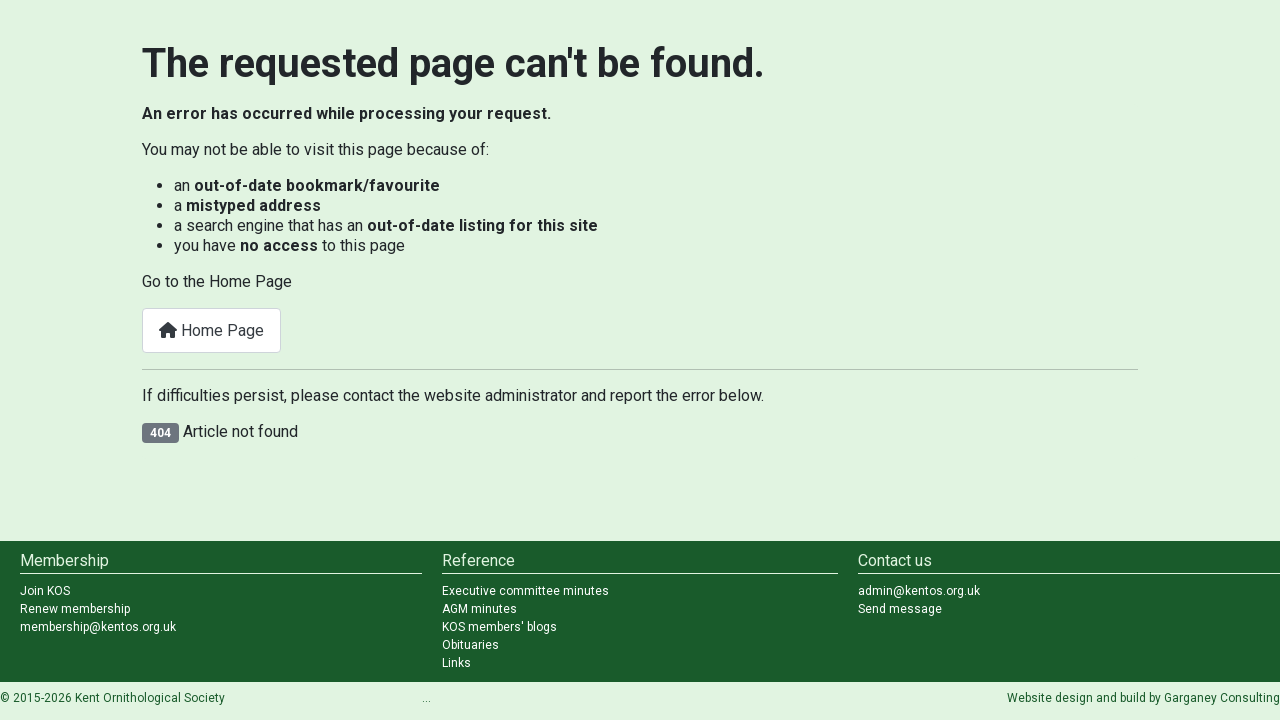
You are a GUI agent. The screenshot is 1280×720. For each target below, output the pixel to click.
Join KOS (45, 591)
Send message (900, 609)
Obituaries (470, 645)
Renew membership (75, 609)
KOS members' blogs (499, 627)
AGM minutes (479, 609)
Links (456, 663)
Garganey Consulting (1222, 698)
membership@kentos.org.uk (98, 627)
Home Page (211, 330)
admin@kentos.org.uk (919, 591)
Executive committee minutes (525, 591)
